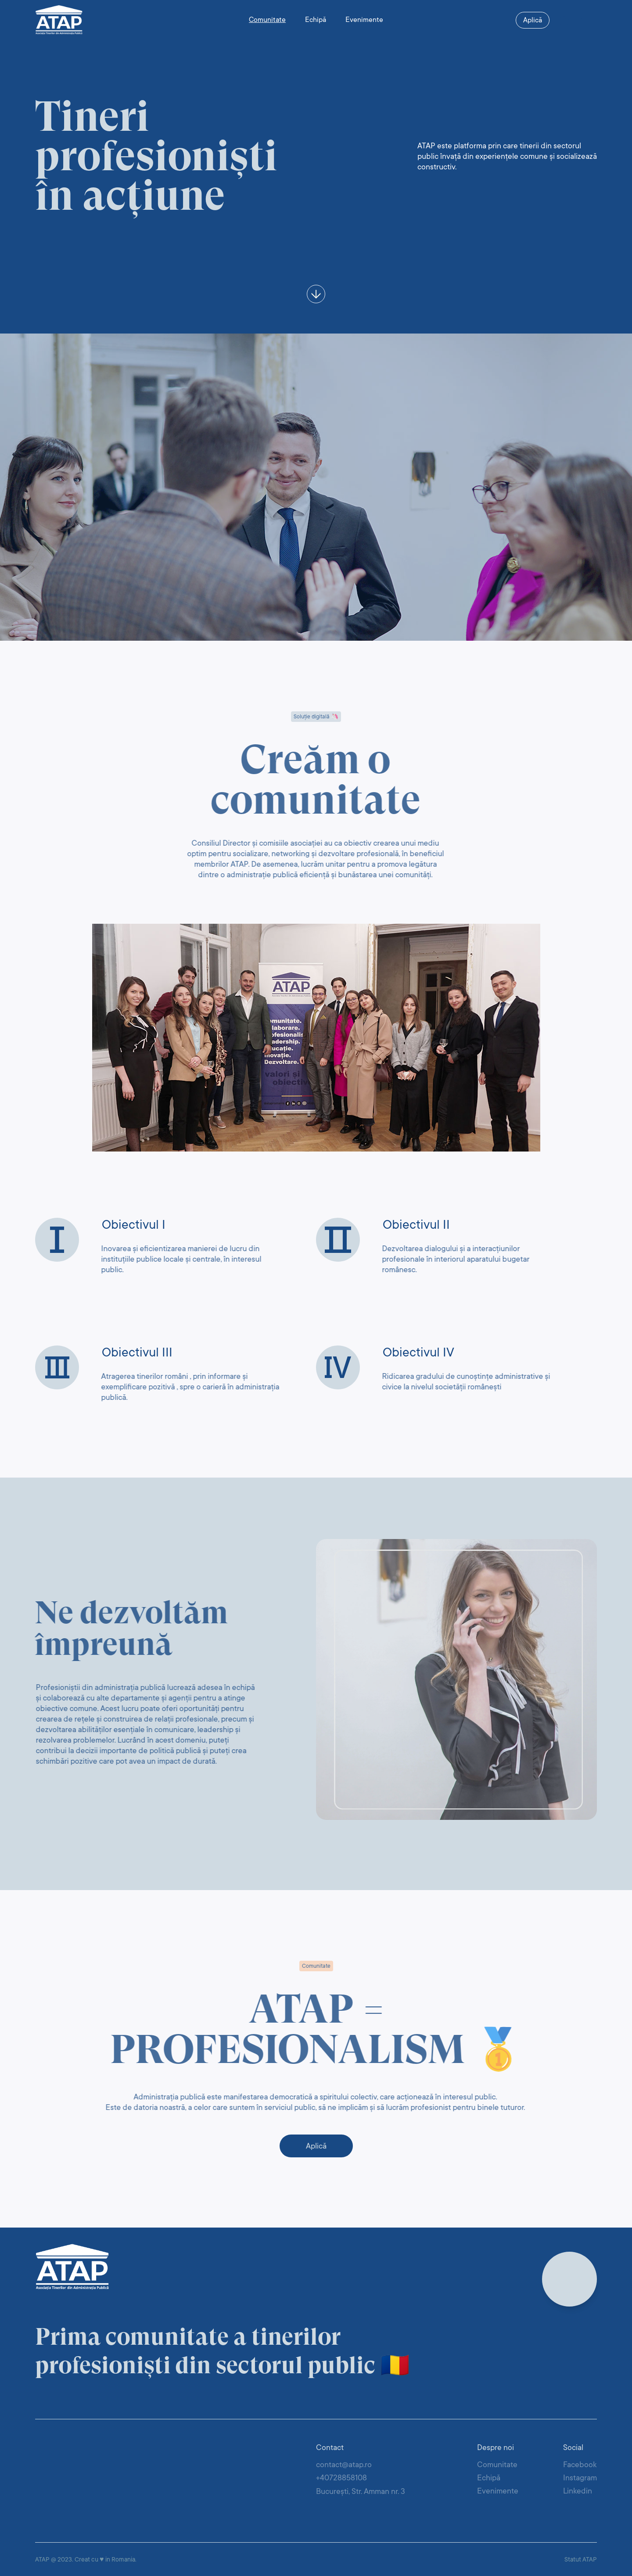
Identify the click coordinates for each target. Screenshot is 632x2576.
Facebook (579, 2464)
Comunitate (267, 20)
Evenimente (364, 20)
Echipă (315, 20)
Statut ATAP (580, 2559)
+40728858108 (341, 2477)
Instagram (580, 2477)
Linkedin (577, 2490)
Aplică (532, 20)
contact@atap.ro (344, 2464)
